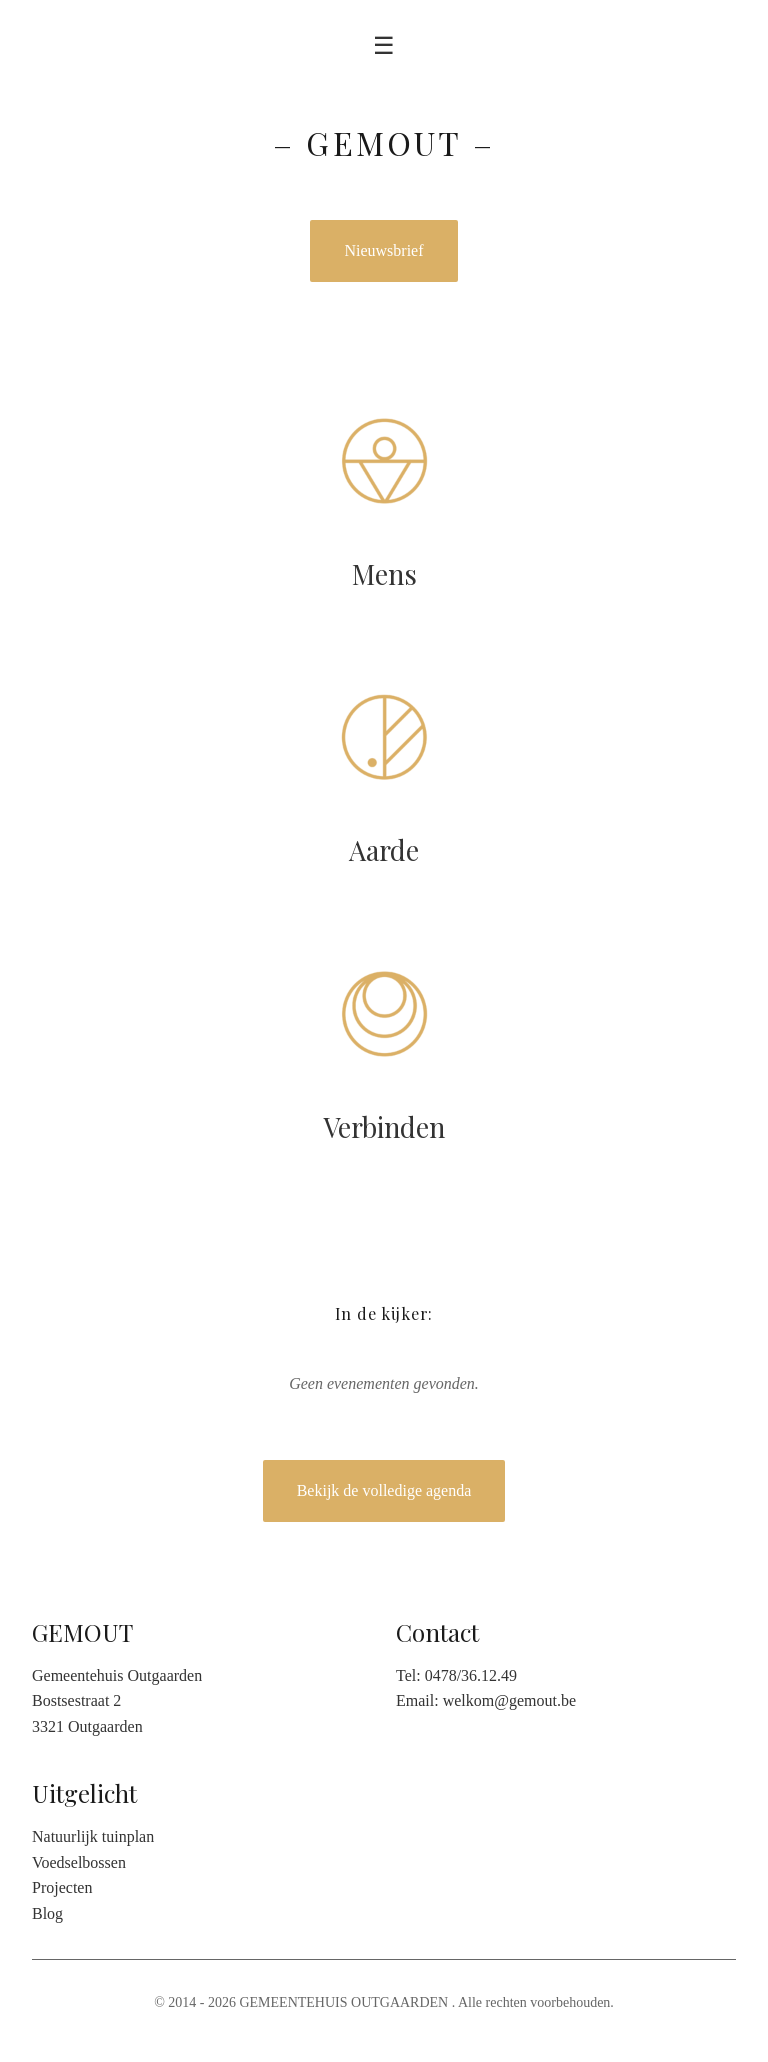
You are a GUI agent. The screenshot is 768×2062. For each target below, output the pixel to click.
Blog (47, 1913)
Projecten (62, 1887)
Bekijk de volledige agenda (384, 1490)
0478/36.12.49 (471, 1675)
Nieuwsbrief (383, 250)
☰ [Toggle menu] (384, 45)
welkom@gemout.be (509, 1700)
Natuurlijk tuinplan (93, 1836)
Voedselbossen (79, 1862)
